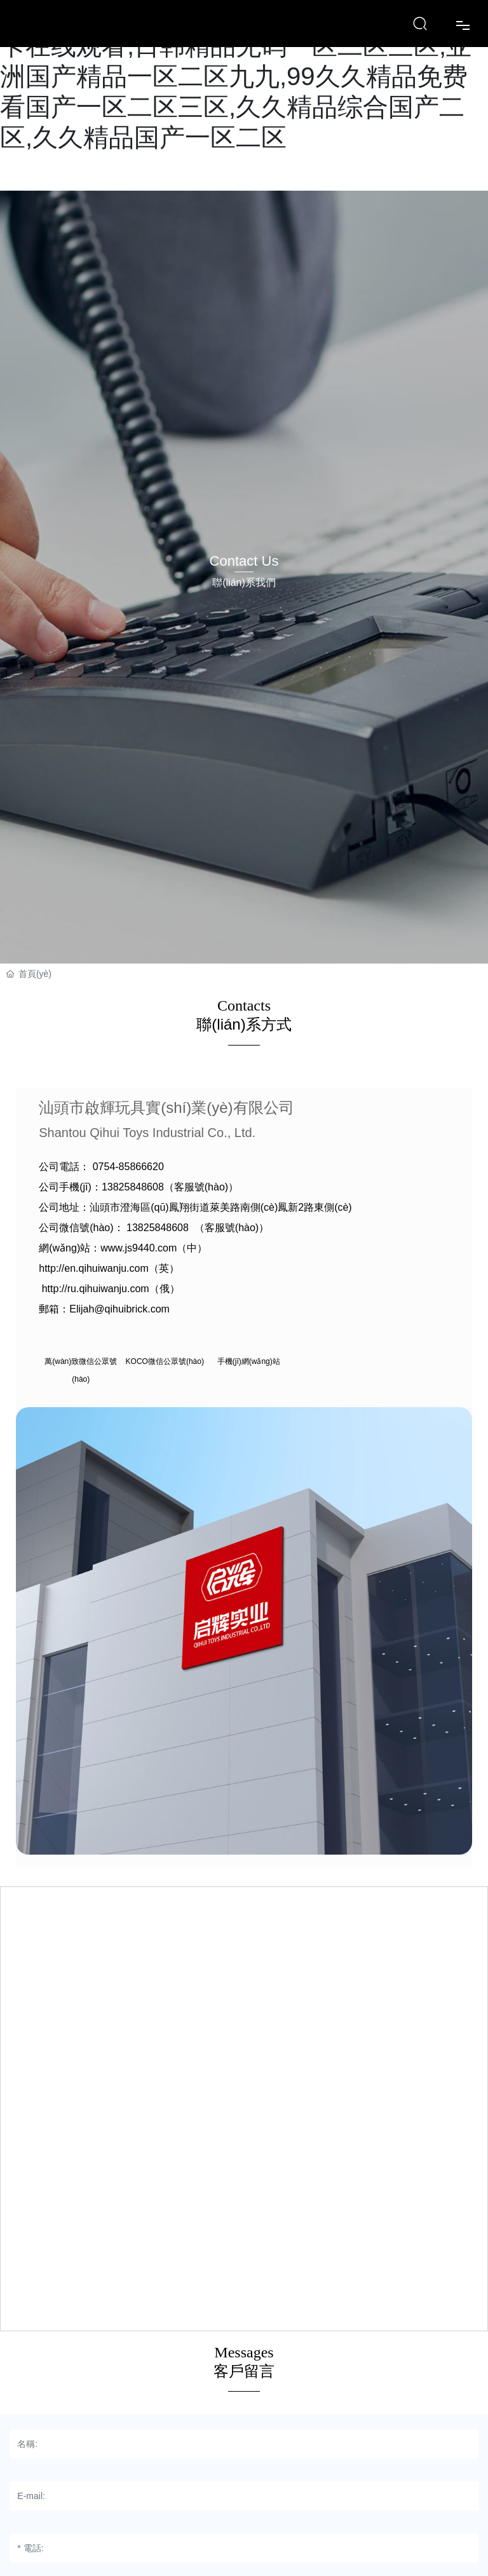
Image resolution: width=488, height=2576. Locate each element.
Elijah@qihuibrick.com (119, 1309)
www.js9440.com (138, 1248)
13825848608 (133, 1187)
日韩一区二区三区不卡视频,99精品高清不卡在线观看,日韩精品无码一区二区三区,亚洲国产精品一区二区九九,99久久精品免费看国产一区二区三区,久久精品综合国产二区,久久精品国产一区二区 (235, 76)
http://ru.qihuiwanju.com (95, 1288)
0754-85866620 (128, 1166)
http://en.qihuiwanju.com (94, 1268)
